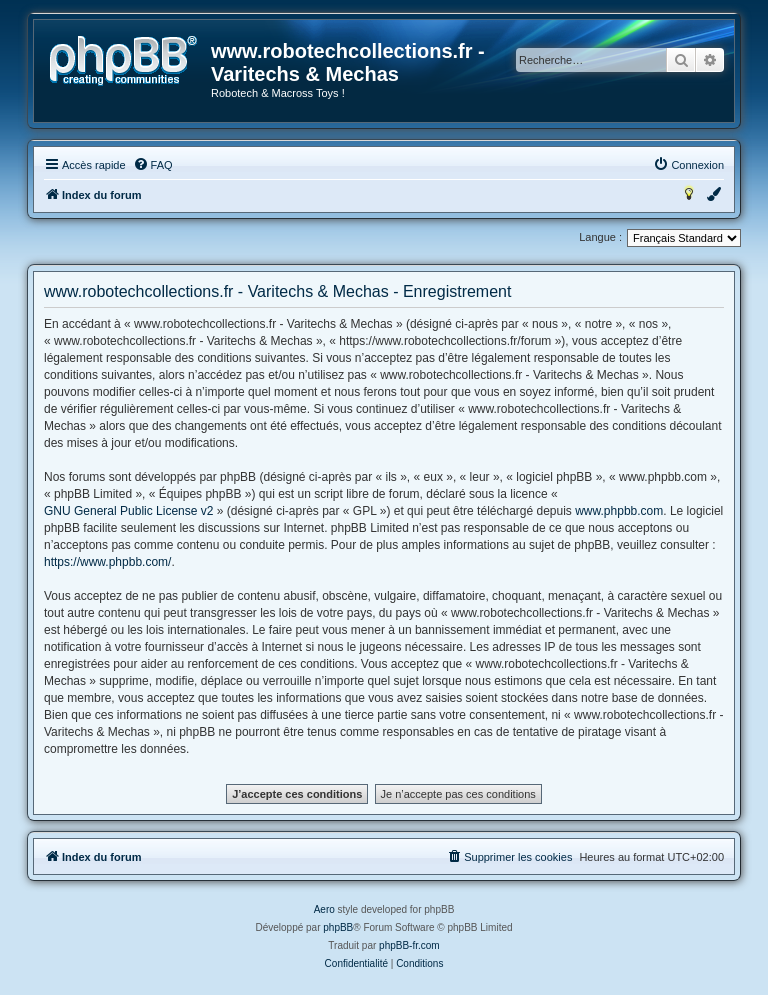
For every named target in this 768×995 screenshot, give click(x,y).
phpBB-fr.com (409, 945)
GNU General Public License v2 (128, 511)
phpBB (338, 927)
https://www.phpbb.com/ (107, 562)
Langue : (600, 237)
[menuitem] (153, 165)
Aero (324, 909)
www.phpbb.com (619, 511)
